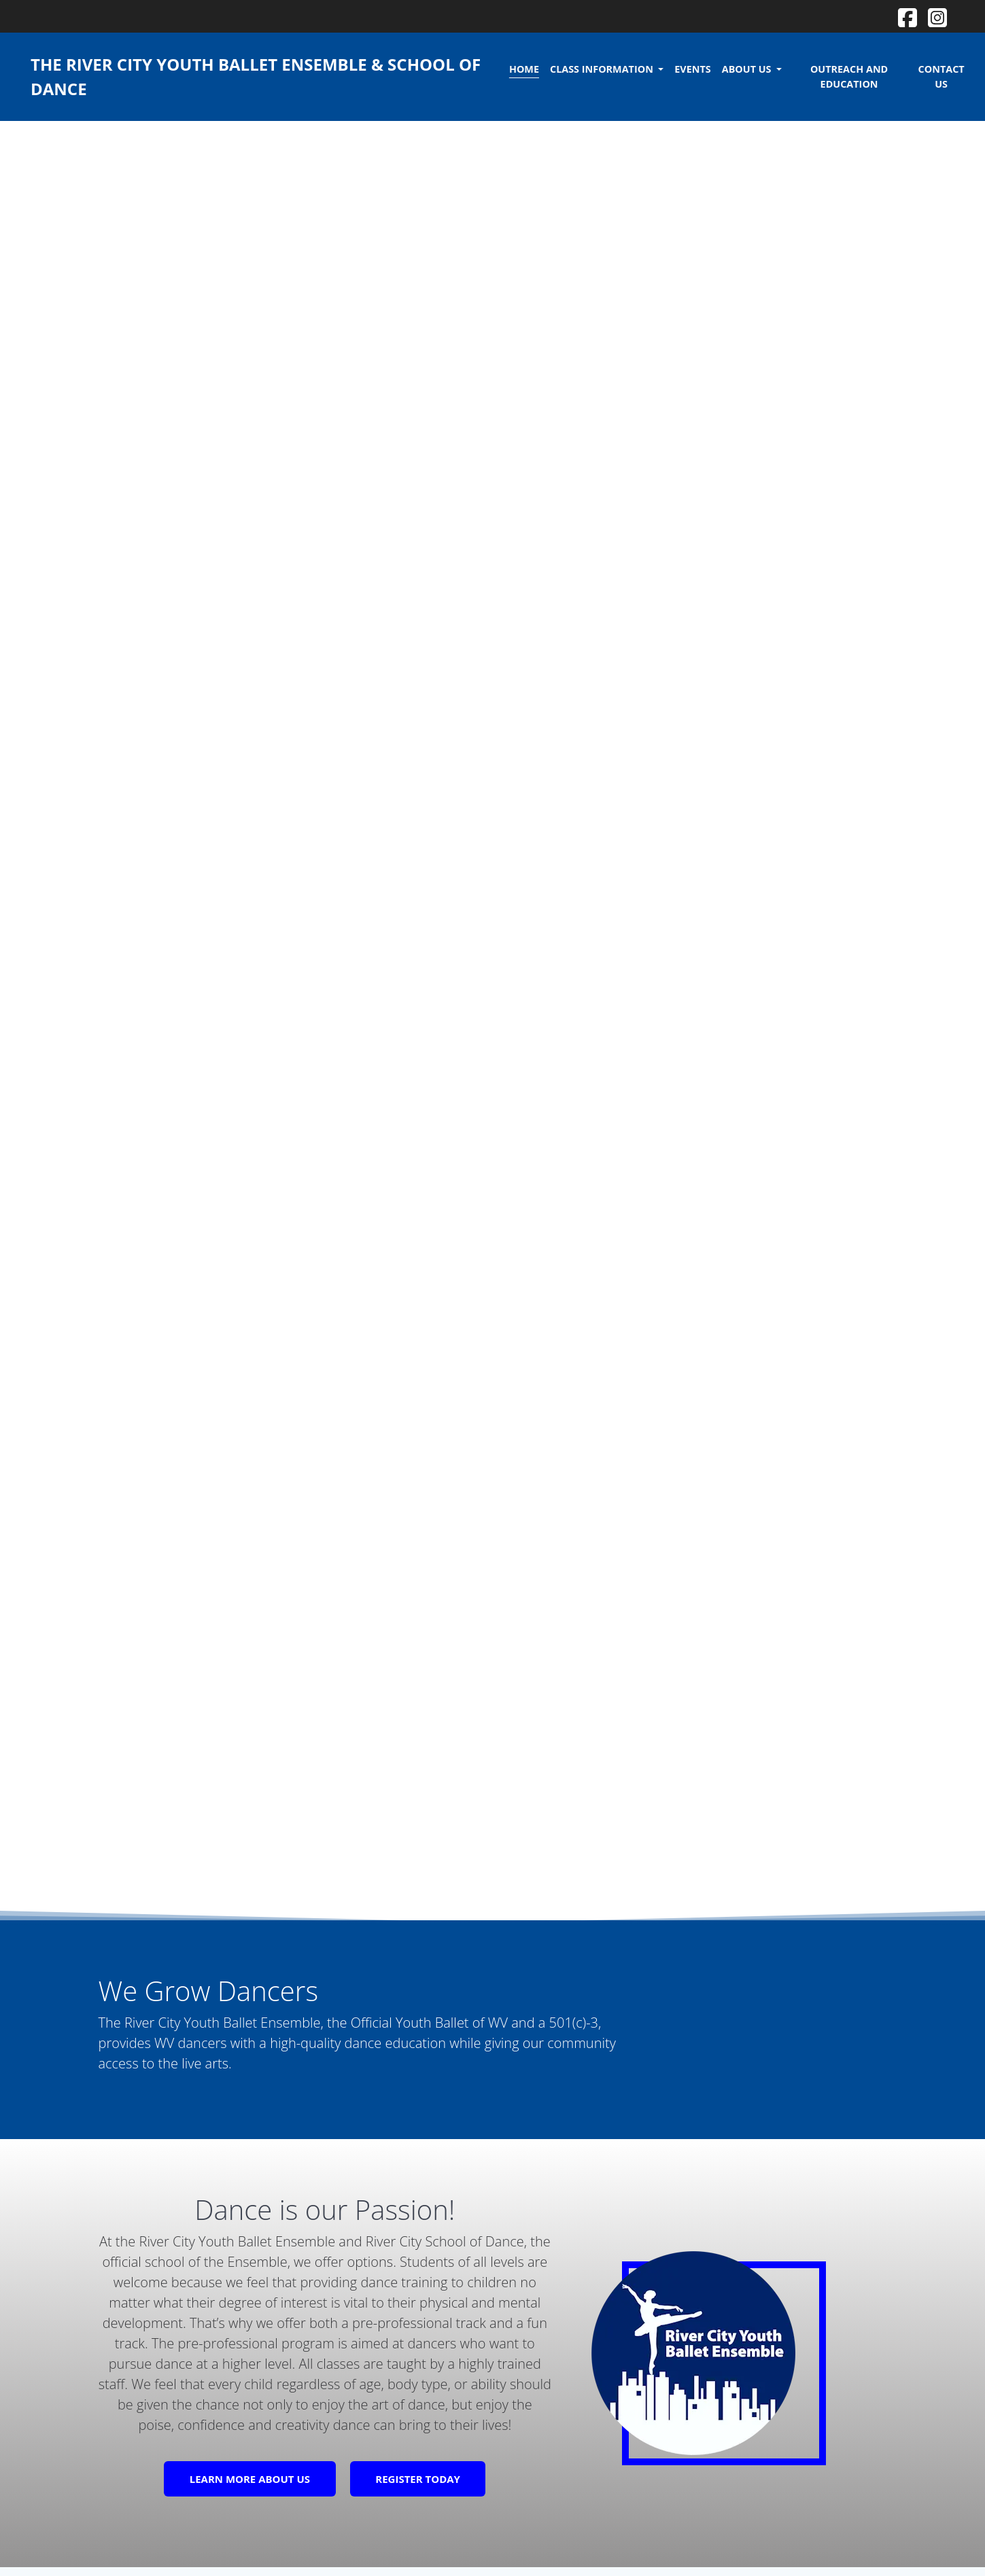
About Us (748, 69)
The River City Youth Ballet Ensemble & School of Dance (256, 76)
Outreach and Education (849, 76)
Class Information (603, 69)
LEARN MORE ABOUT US (250, 2479)
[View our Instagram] (937, 15)
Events (692, 69)
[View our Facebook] (907, 15)
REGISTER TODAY (417, 2479)
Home (524, 69)
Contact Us (941, 76)
